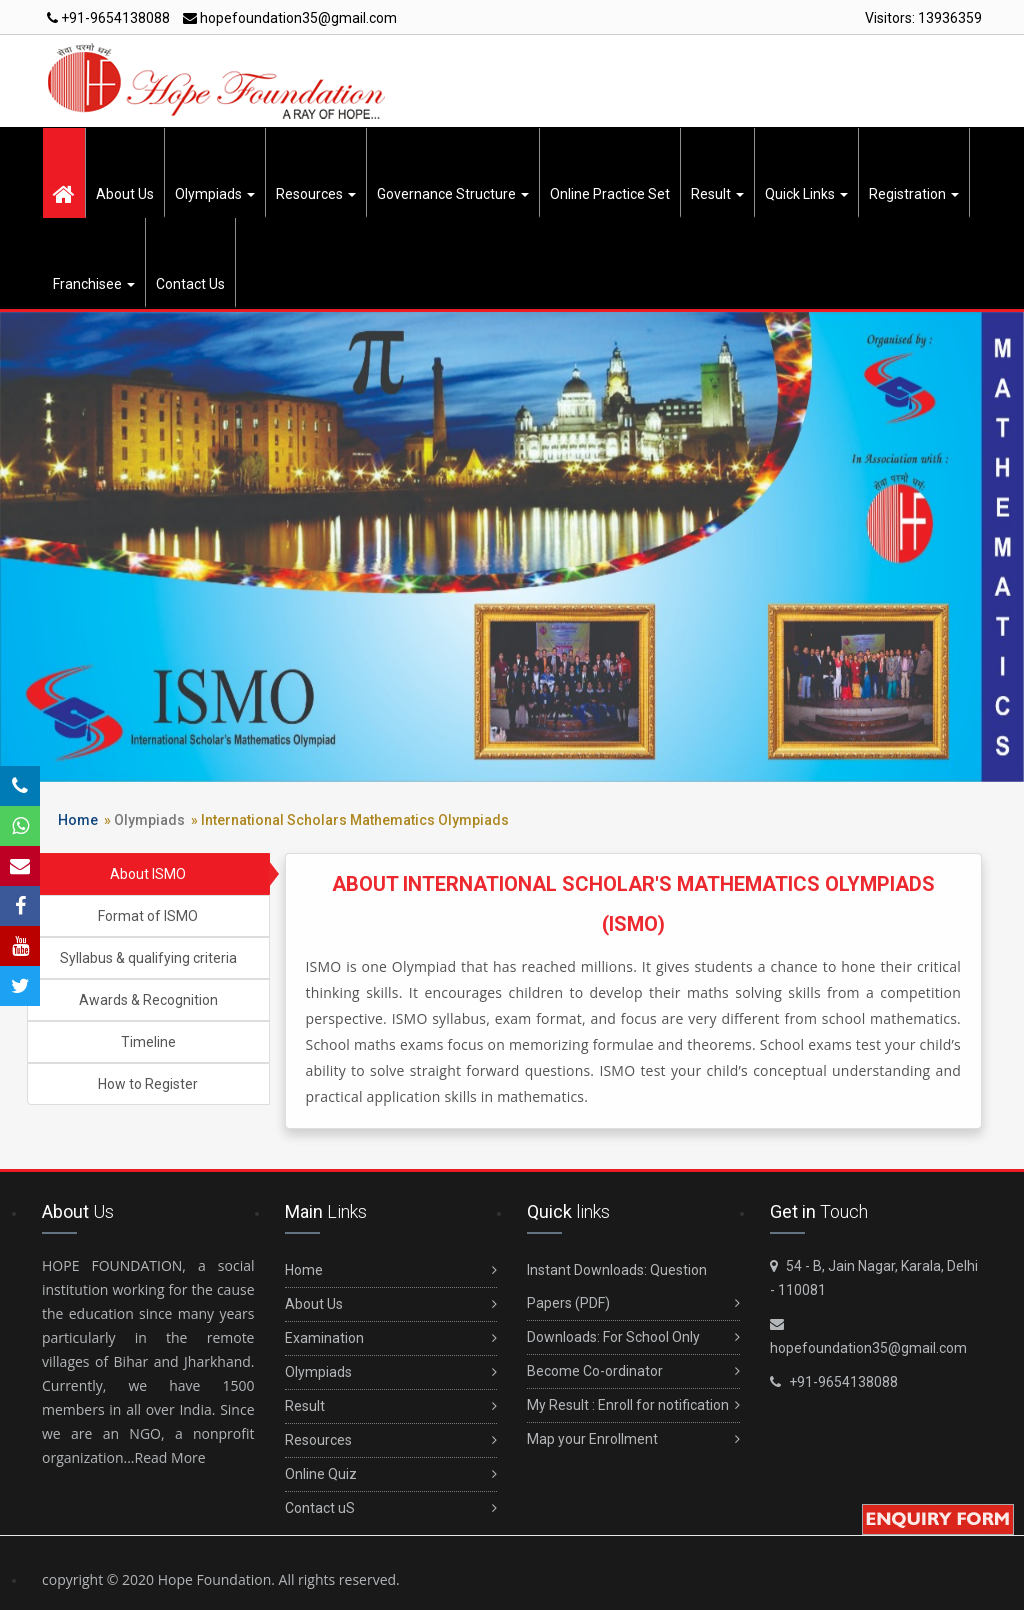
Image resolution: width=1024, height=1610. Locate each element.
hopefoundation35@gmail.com (290, 18)
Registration (914, 194)
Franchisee (94, 284)
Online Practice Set (610, 194)
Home (78, 820)
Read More (170, 1457)
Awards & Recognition (148, 1000)
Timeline (148, 1042)
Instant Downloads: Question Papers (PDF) (633, 1291)
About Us (125, 194)
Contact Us (190, 284)
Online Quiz (391, 1474)
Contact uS (391, 1508)
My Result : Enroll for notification (633, 1405)
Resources (316, 194)
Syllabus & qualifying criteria (148, 958)
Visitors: (923, 18)
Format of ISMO (148, 916)
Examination (391, 1338)
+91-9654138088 (108, 18)
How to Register (148, 1084)
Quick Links (806, 194)
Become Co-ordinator (633, 1371)
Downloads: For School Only (633, 1337)
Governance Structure (453, 194)
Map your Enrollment (633, 1439)
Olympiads (215, 194)
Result (717, 194)
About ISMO (148, 874)
